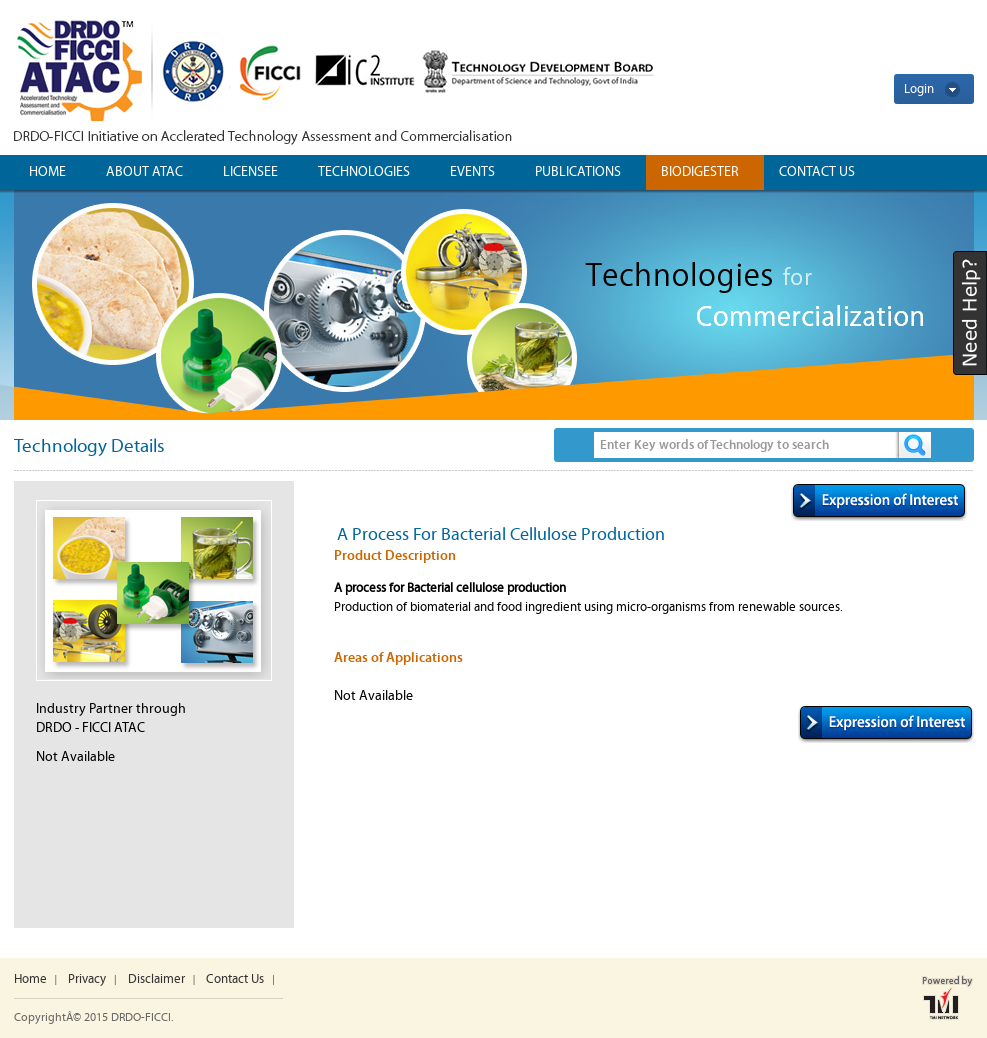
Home (47, 172)
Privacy (87, 979)
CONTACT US (817, 172)
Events (472, 172)
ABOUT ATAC (144, 172)
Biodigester (700, 172)
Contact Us (235, 979)
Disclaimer (156, 979)
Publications (578, 172)
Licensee (250, 172)
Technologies (364, 172)
